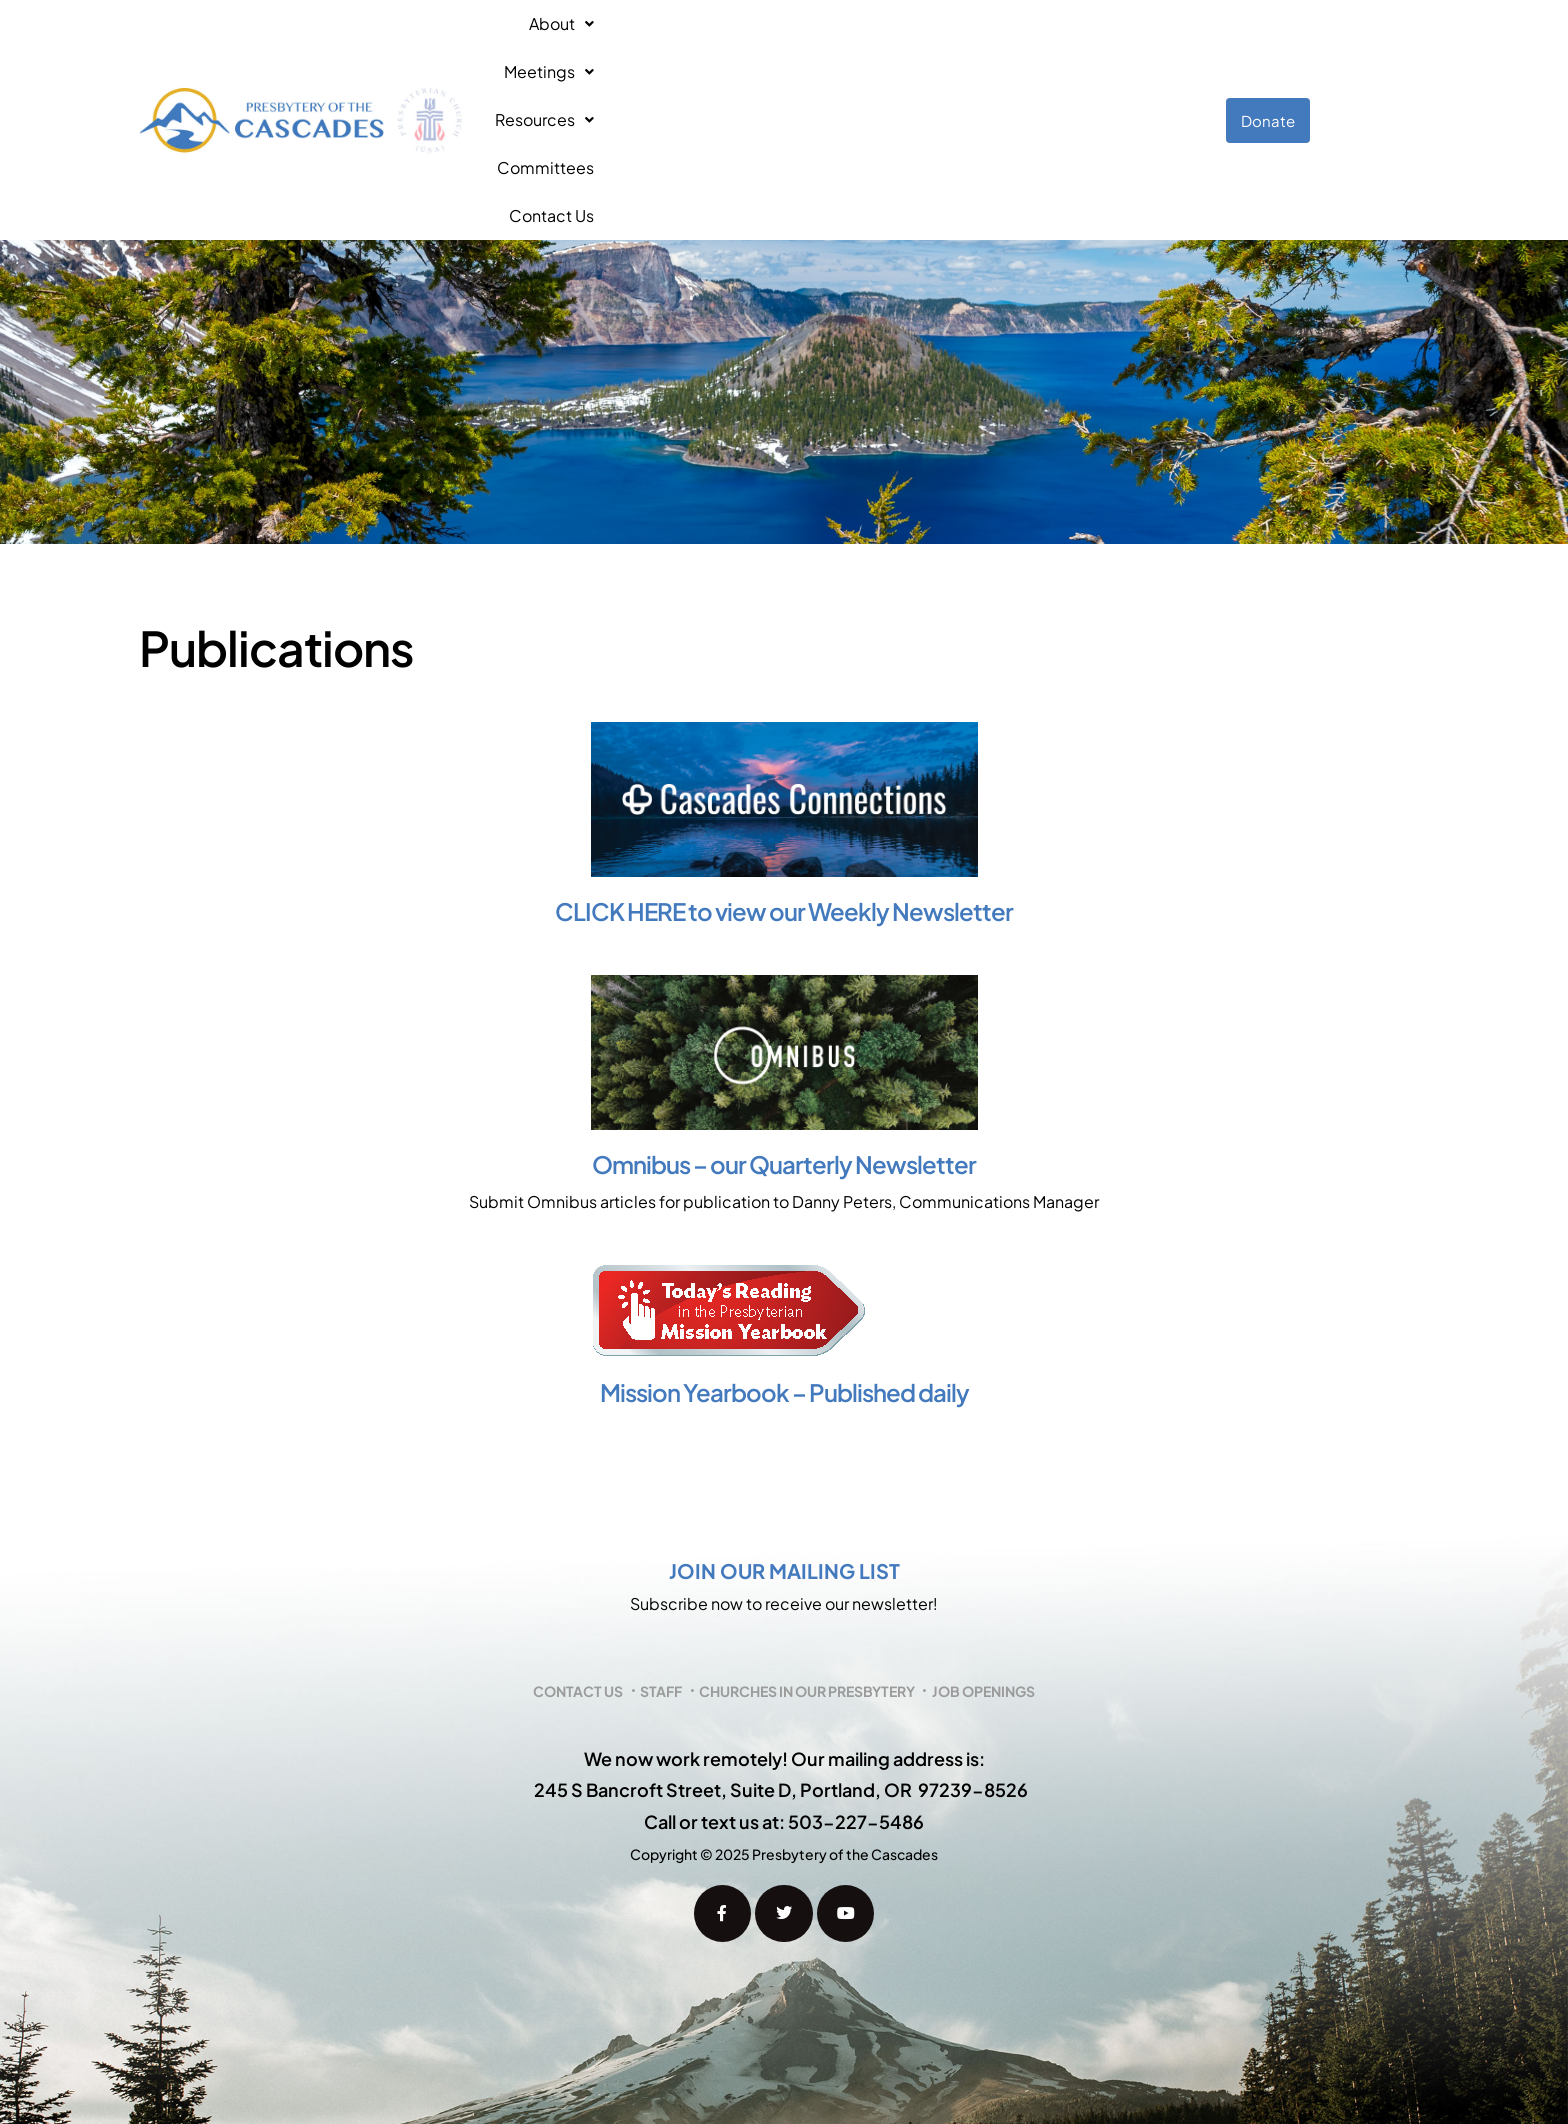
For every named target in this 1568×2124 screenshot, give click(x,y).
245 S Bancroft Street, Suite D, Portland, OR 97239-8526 (781, 1649)
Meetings (696, 49)
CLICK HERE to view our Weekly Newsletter (784, 771)
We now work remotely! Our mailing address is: (784, 1618)
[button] (582, 50)
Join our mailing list (784, 1430)
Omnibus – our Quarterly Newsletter (784, 1024)
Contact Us (1087, 49)
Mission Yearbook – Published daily (784, 1252)
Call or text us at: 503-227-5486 (784, 1681)
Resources (826, 49)
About (582, 49)
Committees (960, 49)
